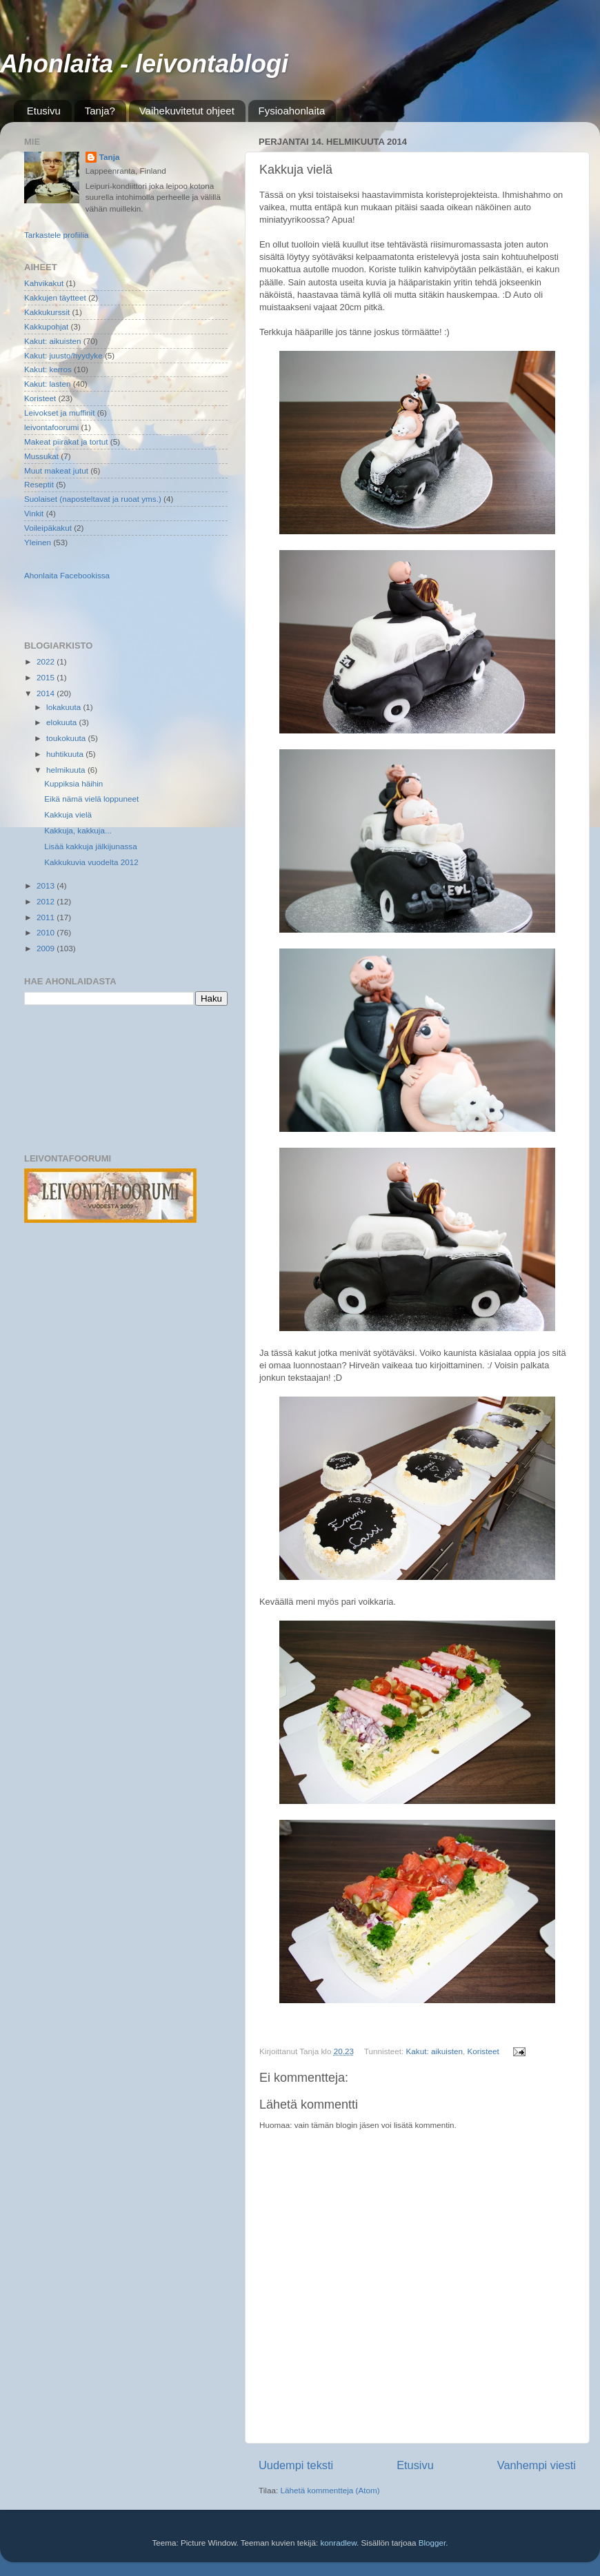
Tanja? (100, 110)
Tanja (109, 156)
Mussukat (41, 456)
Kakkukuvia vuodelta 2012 (91, 862)
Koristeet (483, 2051)
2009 (47, 948)
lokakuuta (64, 706)
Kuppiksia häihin (73, 783)
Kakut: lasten (47, 383)
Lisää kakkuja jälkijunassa (90, 846)
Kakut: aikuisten (434, 2051)
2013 (47, 885)
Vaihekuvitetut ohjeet (186, 110)
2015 (47, 677)
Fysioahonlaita (292, 110)
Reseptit (39, 484)
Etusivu (44, 110)
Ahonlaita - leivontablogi (144, 64)
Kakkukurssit (47, 311)
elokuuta (62, 722)
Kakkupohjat (46, 326)
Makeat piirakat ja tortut (66, 441)
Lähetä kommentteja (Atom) (329, 2490)
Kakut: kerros (48, 369)
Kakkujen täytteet (55, 297)
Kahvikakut (43, 282)
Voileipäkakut (48, 527)
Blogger (432, 2542)
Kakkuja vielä (68, 814)
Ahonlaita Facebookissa (67, 575)
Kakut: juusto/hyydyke (63, 355)
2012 (47, 901)
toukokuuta (67, 737)
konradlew (338, 2542)
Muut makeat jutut (56, 470)
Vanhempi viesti (536, 2465)
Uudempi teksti (296, 2465)
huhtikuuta (66, 753)
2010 (47, 932)
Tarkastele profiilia (56, 234)
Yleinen (37, 542)
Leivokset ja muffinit (59, 412)
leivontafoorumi (51, 427)
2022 (47, 661)
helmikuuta (67, 769)
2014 (47, 693)
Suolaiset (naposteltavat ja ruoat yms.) (92, 498)
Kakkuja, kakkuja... (77, 830)
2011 (47, 917)
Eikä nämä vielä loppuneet (91, 798)
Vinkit (33, 513)
